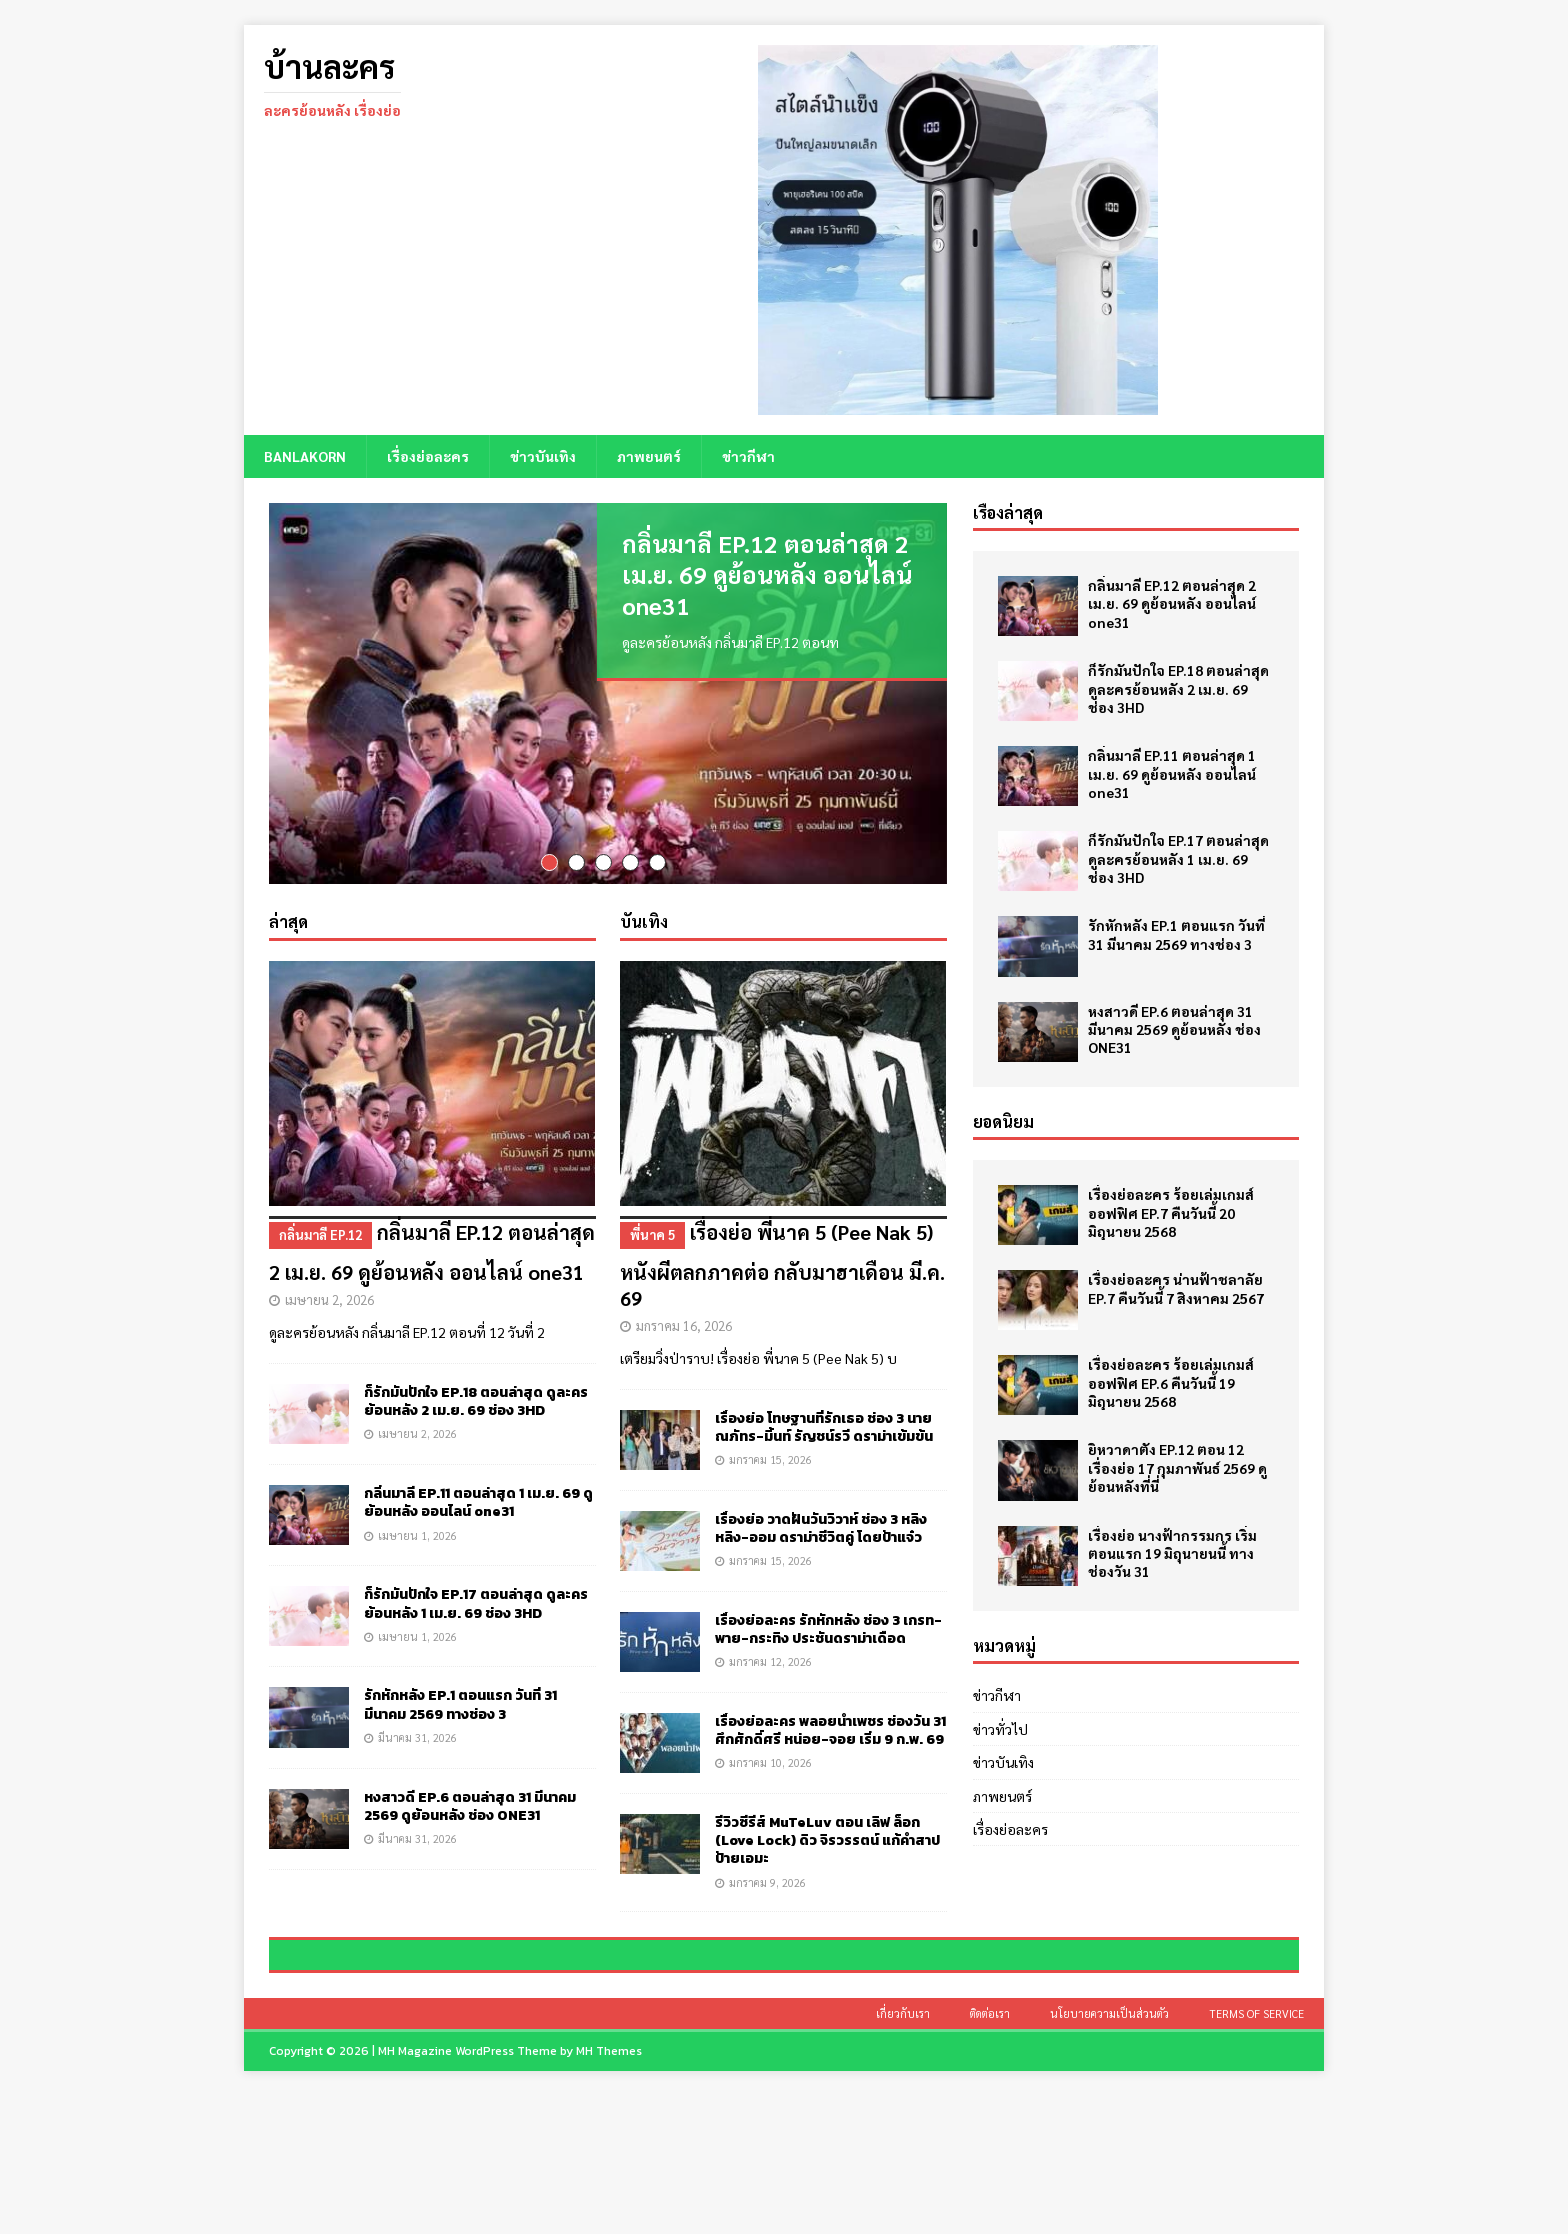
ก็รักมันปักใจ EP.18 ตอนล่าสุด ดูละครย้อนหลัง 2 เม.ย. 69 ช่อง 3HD (476, 1398)
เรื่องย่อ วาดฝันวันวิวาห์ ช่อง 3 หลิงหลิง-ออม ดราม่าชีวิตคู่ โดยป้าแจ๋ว (821, 1525)
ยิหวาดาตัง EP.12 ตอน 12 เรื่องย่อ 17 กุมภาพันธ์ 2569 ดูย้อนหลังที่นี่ (1177, 1467)
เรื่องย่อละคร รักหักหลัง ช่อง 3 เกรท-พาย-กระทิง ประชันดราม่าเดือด (828, 1626)
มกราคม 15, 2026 (770, 1456)
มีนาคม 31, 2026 (417, 1733)
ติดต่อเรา (990, 2151)
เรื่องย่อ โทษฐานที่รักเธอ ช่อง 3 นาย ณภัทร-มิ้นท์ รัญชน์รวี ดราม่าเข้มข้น (824, 1424)
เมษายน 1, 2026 (417, 1531)
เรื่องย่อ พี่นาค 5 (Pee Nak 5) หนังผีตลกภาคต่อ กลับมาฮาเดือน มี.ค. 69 (783, 1260)
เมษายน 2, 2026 (329, 1296)
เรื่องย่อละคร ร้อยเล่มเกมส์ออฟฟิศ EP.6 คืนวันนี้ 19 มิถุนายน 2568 (1171, 1382)
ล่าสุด (288, 918)
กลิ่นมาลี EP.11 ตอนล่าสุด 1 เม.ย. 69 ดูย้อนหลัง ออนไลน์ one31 (478, 1499)
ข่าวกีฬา (748, 456)
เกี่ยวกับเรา (903, 2151)
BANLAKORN (305, 456)
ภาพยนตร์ (649, 456)
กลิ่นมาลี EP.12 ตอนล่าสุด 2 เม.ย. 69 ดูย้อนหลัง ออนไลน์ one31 (767, 574)
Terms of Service (1256, 2151)
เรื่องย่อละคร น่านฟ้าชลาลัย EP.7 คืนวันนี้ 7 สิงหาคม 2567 (1176, 1288)
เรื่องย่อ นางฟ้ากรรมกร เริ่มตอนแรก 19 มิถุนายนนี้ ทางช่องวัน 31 (1172, 1552)
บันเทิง (644, 918)
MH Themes (609, 2189)
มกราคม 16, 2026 (684, 1322)
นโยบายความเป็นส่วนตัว (1109, 2151)
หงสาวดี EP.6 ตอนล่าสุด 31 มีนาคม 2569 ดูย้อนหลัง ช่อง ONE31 (470, 1802)
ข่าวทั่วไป (1000, 1728)
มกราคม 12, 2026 (770, 1658)
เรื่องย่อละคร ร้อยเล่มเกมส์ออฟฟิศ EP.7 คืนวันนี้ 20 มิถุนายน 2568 (1171, 1212)
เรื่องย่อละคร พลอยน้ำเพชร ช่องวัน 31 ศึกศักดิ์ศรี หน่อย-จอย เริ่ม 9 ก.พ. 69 (830, 1727)
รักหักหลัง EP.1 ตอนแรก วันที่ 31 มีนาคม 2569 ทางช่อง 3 (460, 1701)
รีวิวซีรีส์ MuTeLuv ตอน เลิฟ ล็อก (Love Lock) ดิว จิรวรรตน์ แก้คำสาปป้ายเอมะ (827, 1837)
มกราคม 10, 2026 (770, 1759)
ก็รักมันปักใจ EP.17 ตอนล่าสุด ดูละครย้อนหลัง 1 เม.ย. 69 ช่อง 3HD (476, 1600)
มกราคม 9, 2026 (767, 1878)
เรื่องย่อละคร (428, 456)
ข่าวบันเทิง (543, 456)
